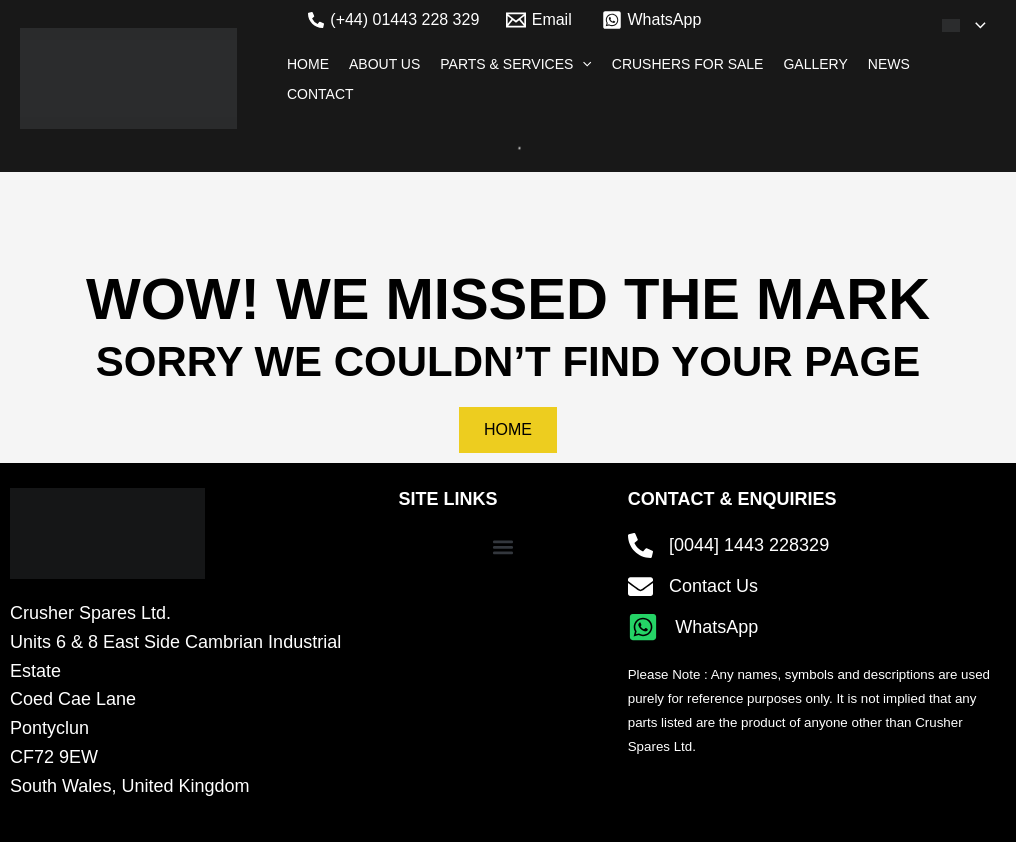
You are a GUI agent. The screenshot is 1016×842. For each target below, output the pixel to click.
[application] (975, 25)
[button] (503, 547)
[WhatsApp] (651, 20)
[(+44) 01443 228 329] (393, 20)
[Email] (538, 20)
